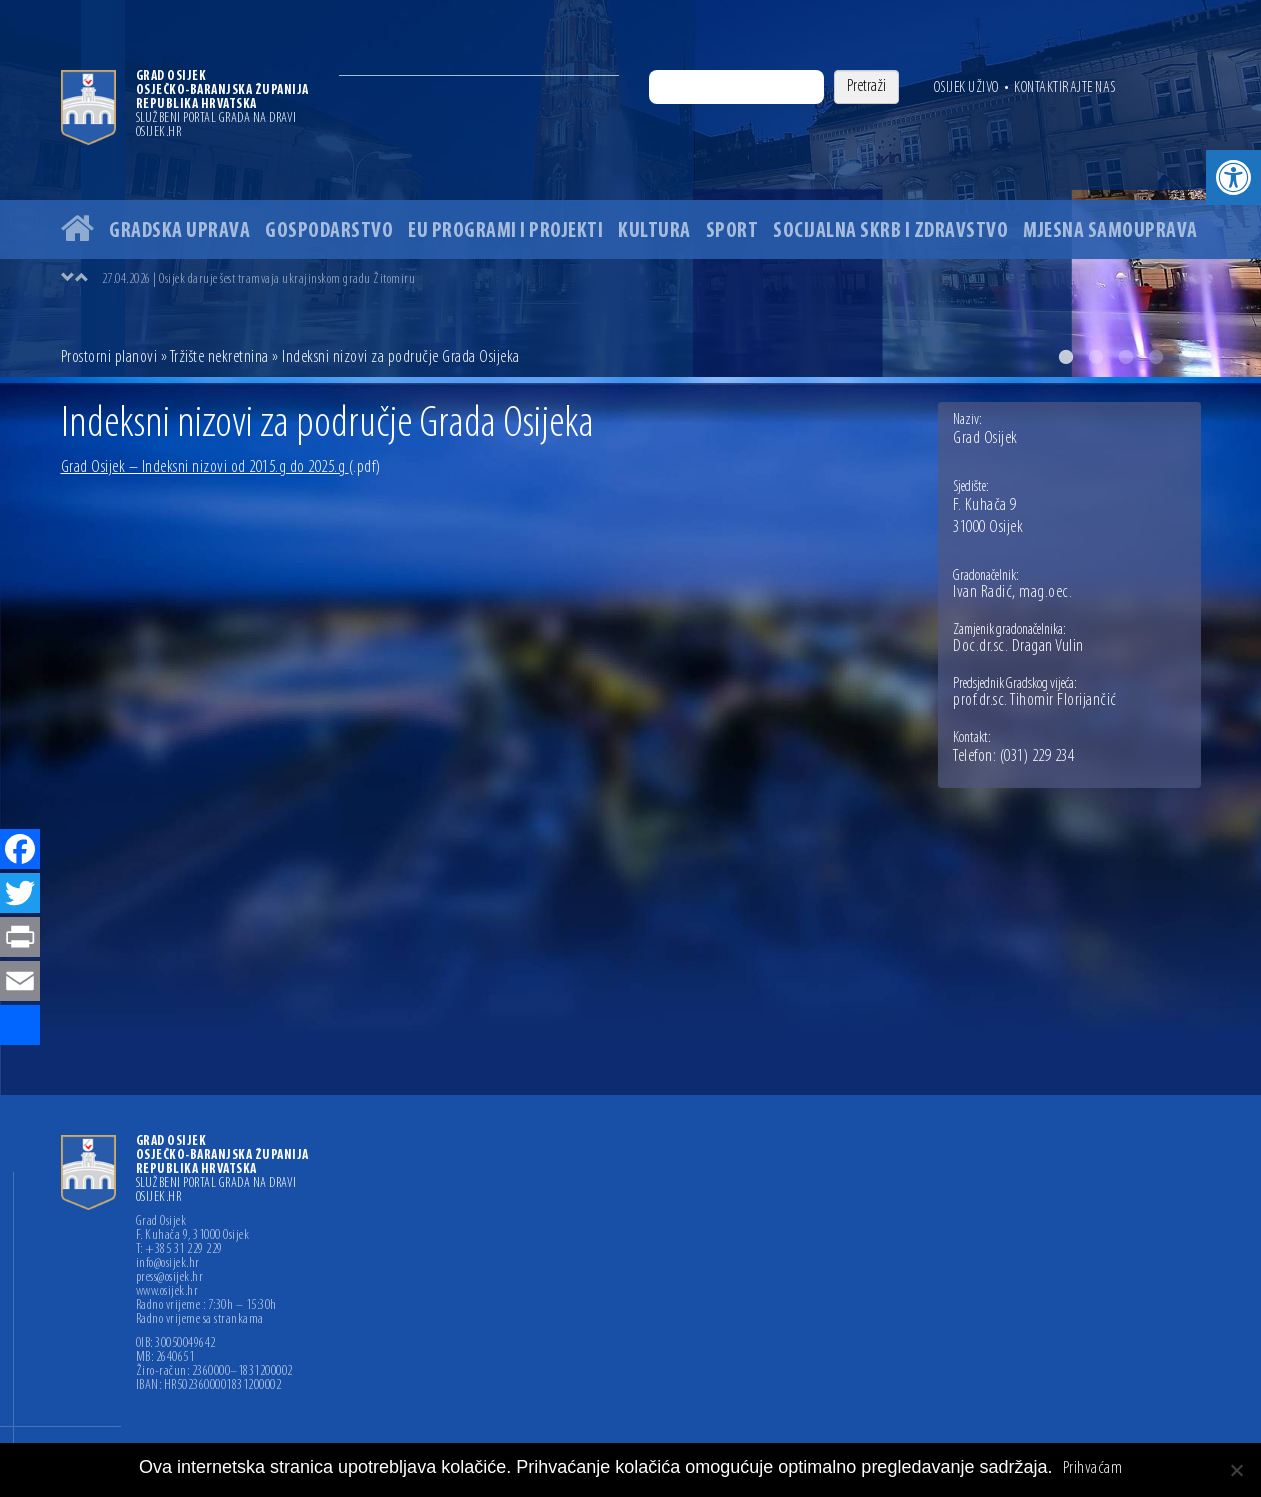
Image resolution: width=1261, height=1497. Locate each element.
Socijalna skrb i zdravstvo (890, 231)
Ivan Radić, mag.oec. (1012, 593)
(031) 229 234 (1037, 757)
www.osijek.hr (167, 1292)
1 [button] (1066, 357)
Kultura (654, 231)
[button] (1233, 177)
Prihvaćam (1093, 1469)
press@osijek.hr (170, 1278)
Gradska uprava (179, 231)
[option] (630, 188)
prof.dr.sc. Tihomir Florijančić (1035, 701)
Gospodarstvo (329, 231)
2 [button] (1096, 357)
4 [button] (1156, 357)
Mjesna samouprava (1110, 231)
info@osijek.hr (168, 1264)
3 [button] (1126, 357)
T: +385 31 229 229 (179, 1250)
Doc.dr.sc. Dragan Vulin (1018, 647)
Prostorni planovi (109, 357)
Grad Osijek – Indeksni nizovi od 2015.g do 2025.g (221, 467)
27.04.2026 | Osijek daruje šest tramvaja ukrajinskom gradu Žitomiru (259, 279)
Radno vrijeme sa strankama (200, 1320)
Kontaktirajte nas (1065, 88)
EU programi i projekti (505, 231)
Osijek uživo (966, 88)
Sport (732, 231)
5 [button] (1186, 357)
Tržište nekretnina (219, 357)
